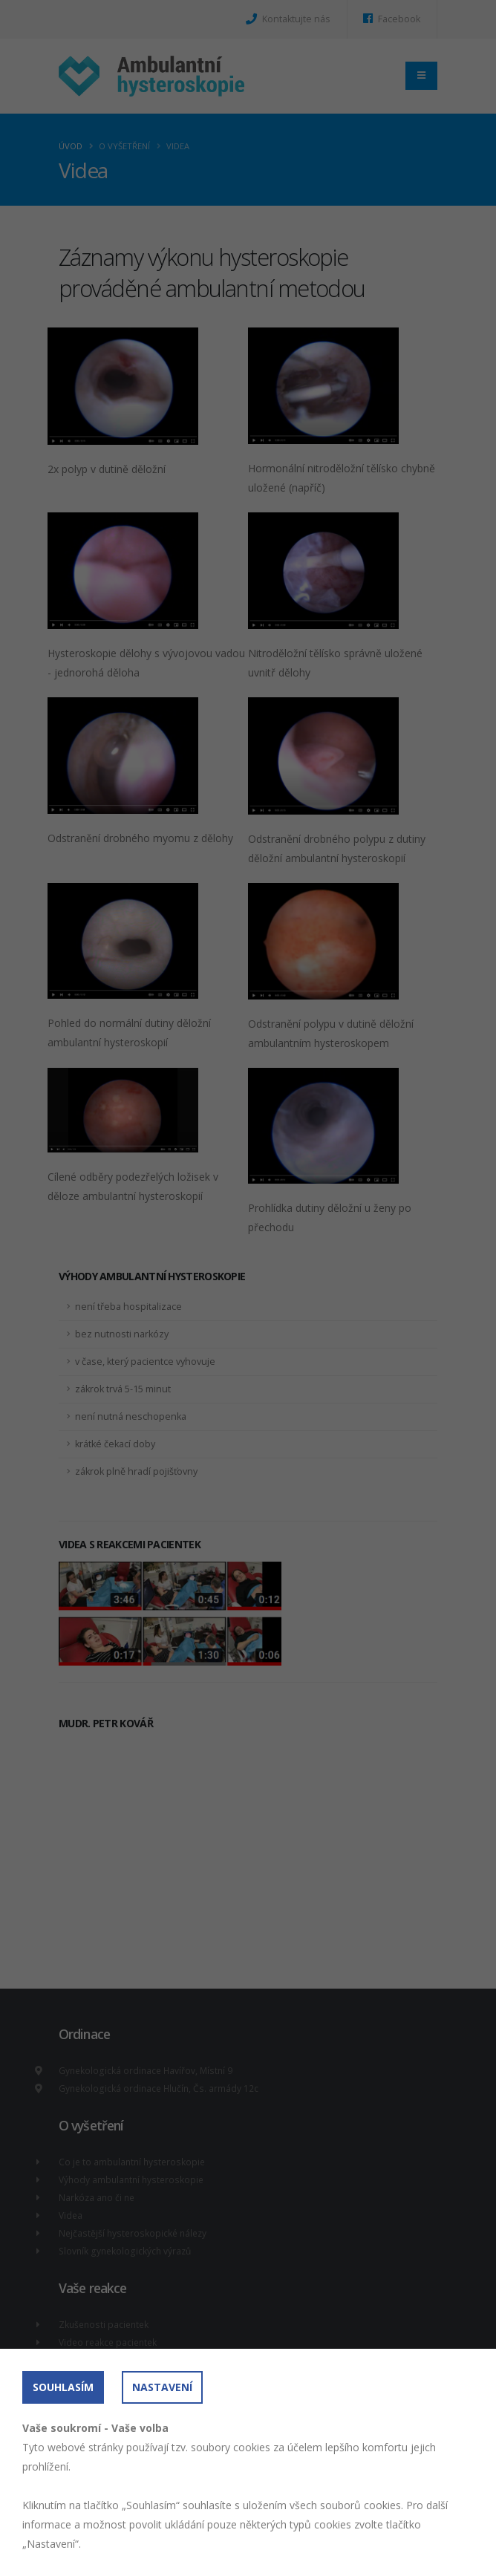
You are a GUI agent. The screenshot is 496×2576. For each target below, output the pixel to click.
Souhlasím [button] (63, 2387)
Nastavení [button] (162, 2387)
